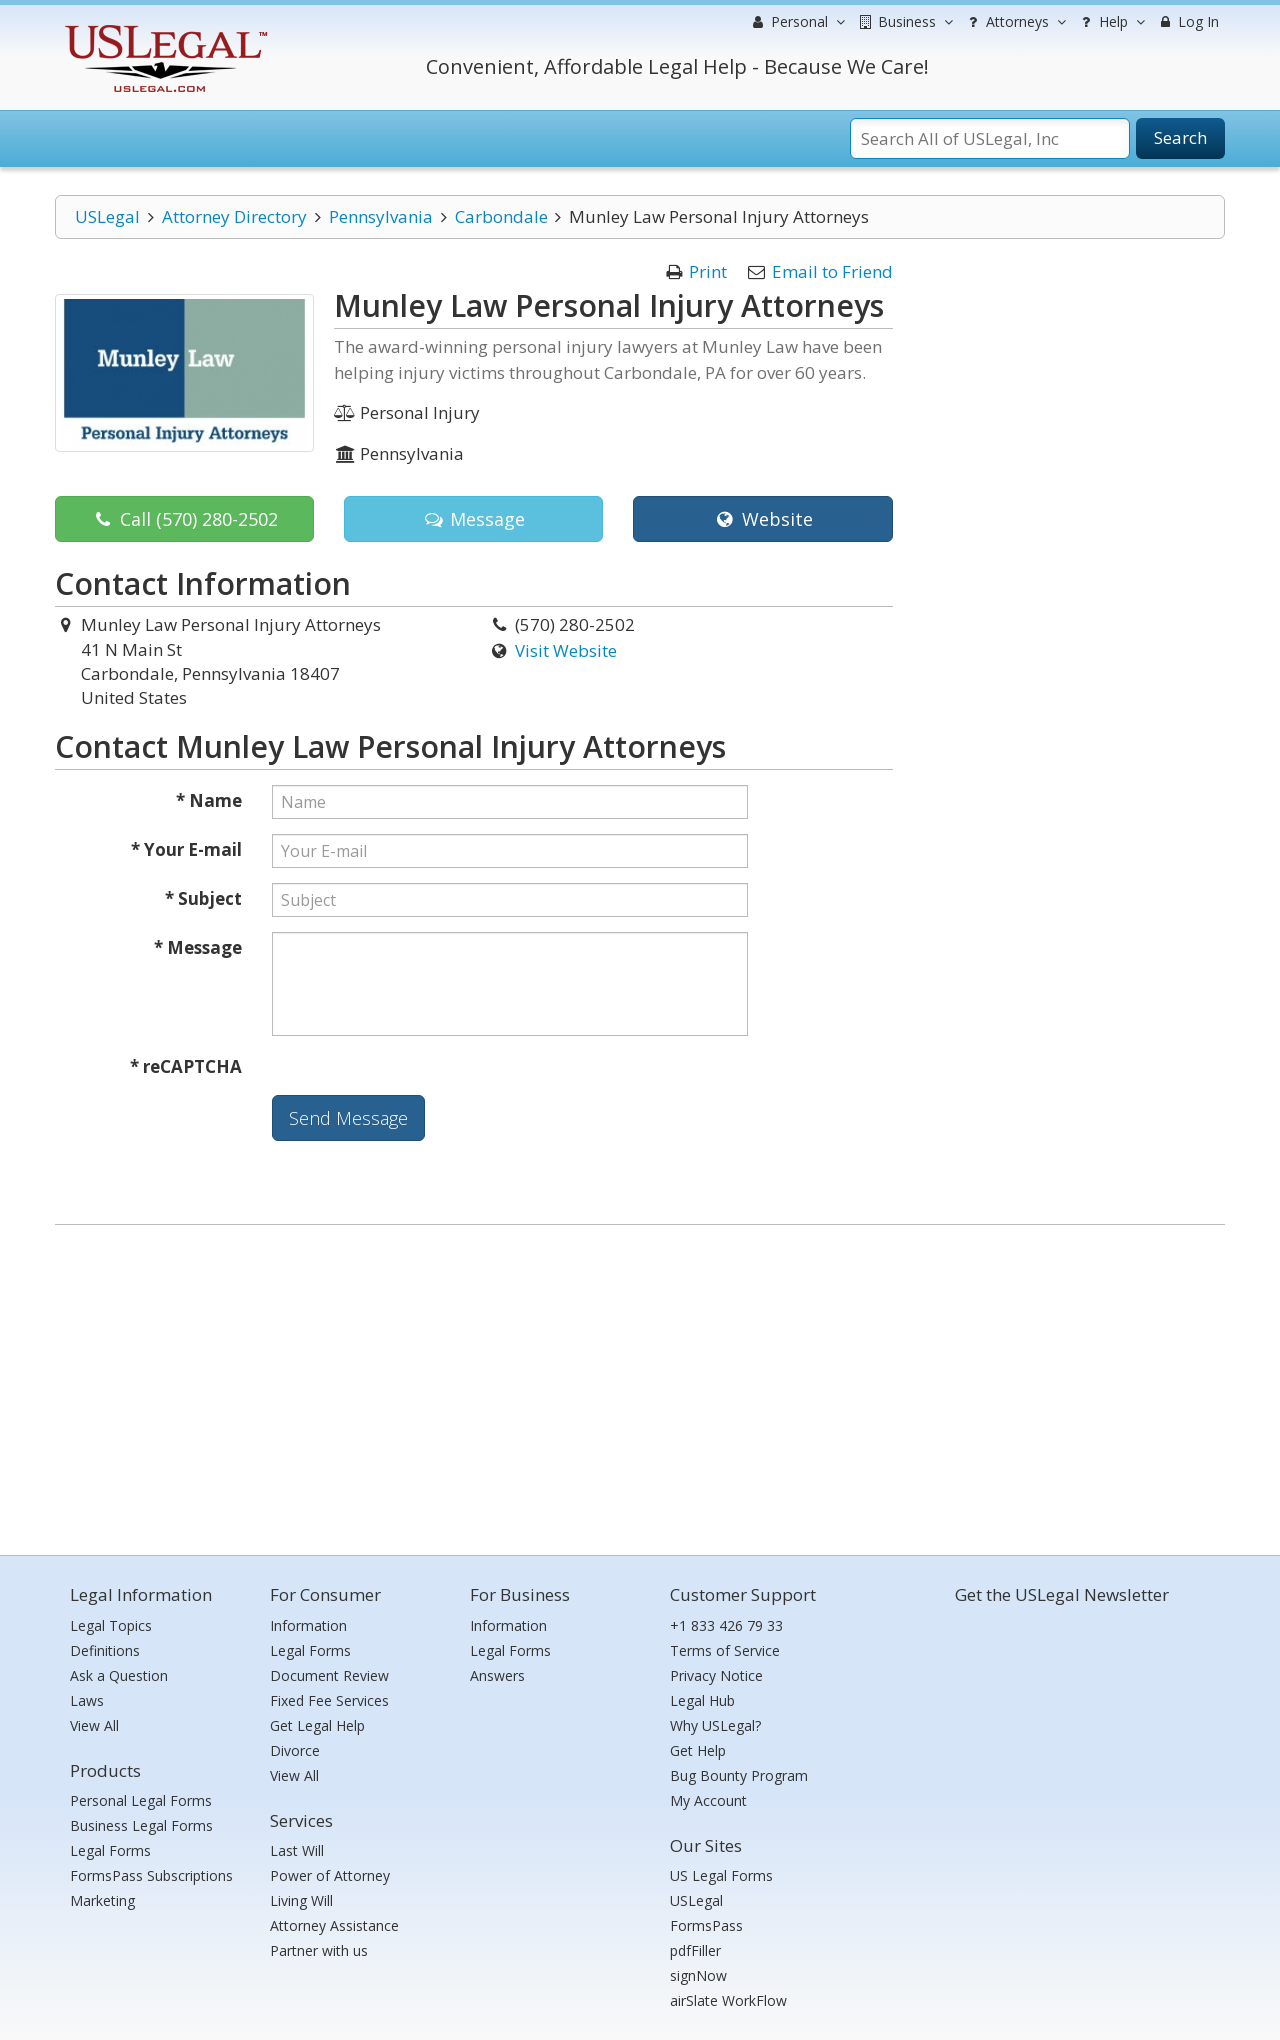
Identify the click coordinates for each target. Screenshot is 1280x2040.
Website (762, 519)
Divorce (295, 1750)
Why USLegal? (715, 1725)
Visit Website (566, 650)
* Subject (203, 898)
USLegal (107, 216)
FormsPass (706, 1925)
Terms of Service (725, 1650)
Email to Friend (832, 271)
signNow (698, 1975)
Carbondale (501, 216)
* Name (209, 800)
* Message (198, 947)
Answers (497, 1675)
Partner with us (319, 1950)
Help (1110, 22)
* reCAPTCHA (186, 1066)
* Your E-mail (186, 849)
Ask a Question (119, 1675)
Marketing (102, 1900)
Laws (87, 1700)
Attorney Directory (234, 216)
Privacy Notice (716, 1675)
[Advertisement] (640, 1385)
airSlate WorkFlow (728, 2000)
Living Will (301, 1900)
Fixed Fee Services (329, 1700)
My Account (708, 1800)
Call (185, 519)
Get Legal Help (317, 1725)
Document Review (329, 1675)
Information (308, 1625)
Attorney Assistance (334, 1925)
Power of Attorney (330, 1875)
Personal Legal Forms (141, 1800)
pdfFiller (695, 1950)
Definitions (105, 1650)
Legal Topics (111, 1625)
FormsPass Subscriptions (151, 1875)
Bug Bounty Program (739, 1775)
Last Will (297, 1850)
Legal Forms (110, 1850)
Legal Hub (702, 1700)
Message (473, 519)
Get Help (698, 1750)
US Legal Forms (721, 1875)
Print (708, 271)
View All (94, 1725)
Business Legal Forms (141, 1825)
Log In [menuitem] (1187, 21)
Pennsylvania (381, 216)
